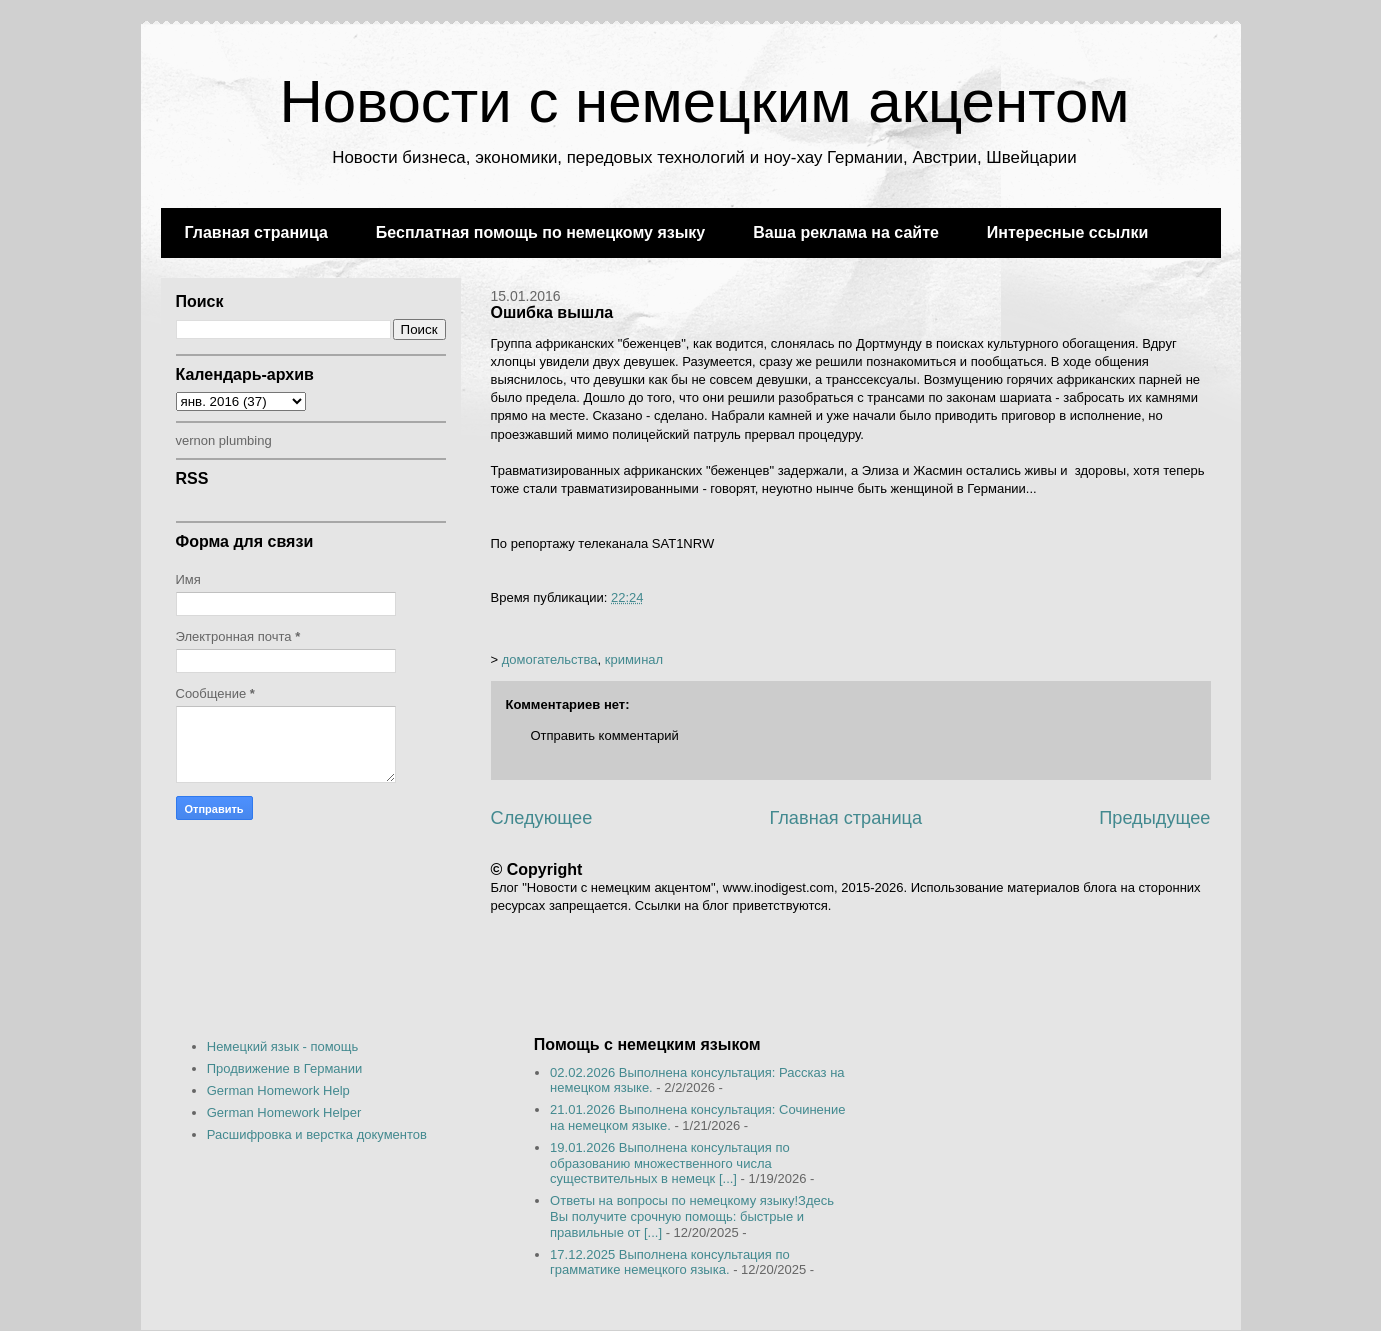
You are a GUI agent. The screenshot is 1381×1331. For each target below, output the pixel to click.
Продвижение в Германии (285, 1068)
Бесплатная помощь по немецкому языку (540, 232)
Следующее (542, 818)
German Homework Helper (284, 1112)
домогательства (550, 659)
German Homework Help (278, 1090)
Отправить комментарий (605, 735)
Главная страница (256, 232)
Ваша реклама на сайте (846, 232)
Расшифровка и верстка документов (317, 1134)
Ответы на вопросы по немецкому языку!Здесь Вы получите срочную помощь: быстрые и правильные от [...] (692, 1216)
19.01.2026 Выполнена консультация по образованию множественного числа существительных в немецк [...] (670, 1163)
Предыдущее (1154, 818)
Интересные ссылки (1067, 232)
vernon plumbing (224, 440)
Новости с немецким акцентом (704, 101)
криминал (634, 659)
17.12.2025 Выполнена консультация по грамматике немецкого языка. (670, 1262)
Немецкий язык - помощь (283, 1046)
